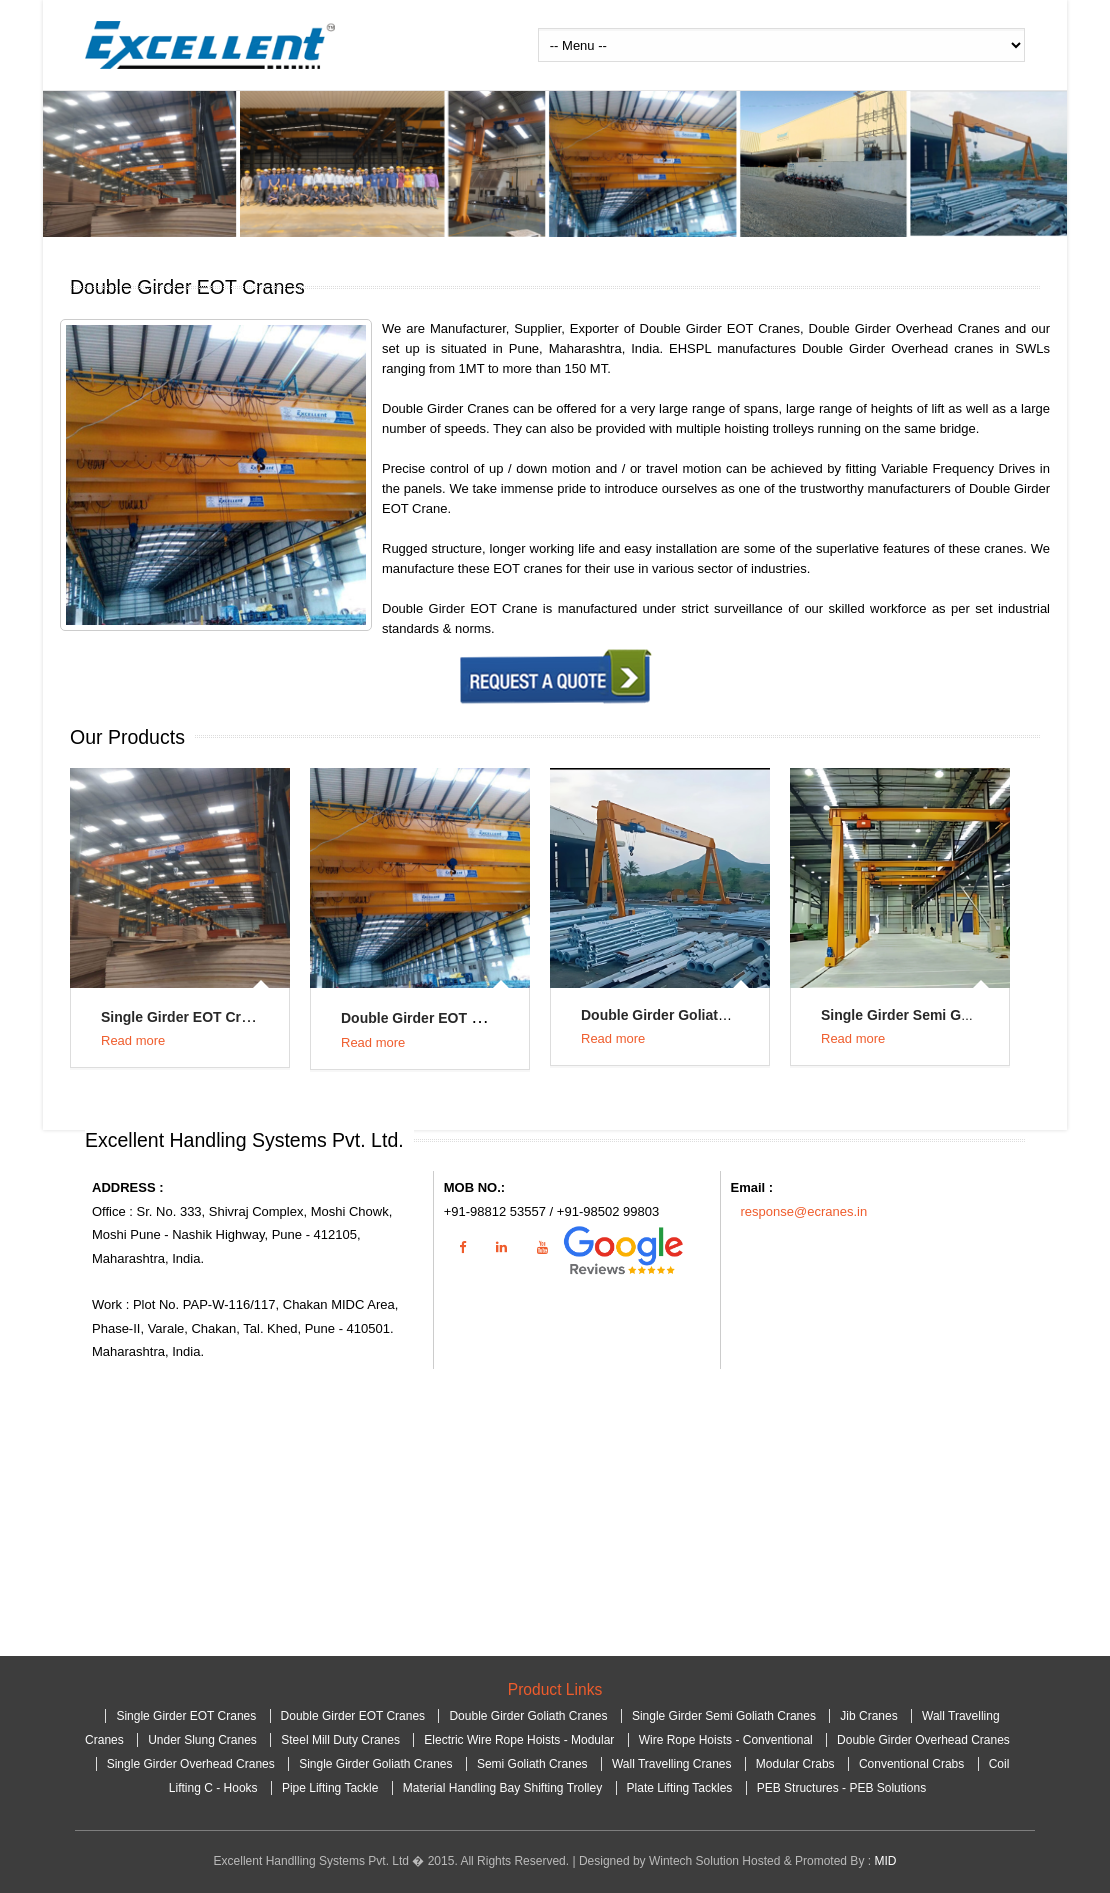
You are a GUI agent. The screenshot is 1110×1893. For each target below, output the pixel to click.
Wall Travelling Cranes (673, 1764)
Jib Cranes (868, 1716)
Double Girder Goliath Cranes (679, 1015)
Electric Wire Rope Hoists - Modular (519, 1740)
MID (885, 1861)
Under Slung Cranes (202, 1740)
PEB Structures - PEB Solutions (841, 1788)
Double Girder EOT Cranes (429, 1018)
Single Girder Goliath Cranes (377, 1764)
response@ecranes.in (804, 1211)
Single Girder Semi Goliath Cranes (935, 1015)
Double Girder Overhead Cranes (923, 1740)
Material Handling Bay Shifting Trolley (504, 1788)
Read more (133, 1040)
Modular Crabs (797, 1764)
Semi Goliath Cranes (534, 1764)
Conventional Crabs (913, 1764)
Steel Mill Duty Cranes (340, 1740)
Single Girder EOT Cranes (187, 1017)
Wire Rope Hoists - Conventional (726, 1740)
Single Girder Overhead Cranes (192, 1764)
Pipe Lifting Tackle (330, 1788)
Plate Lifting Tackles (680, 1788)
